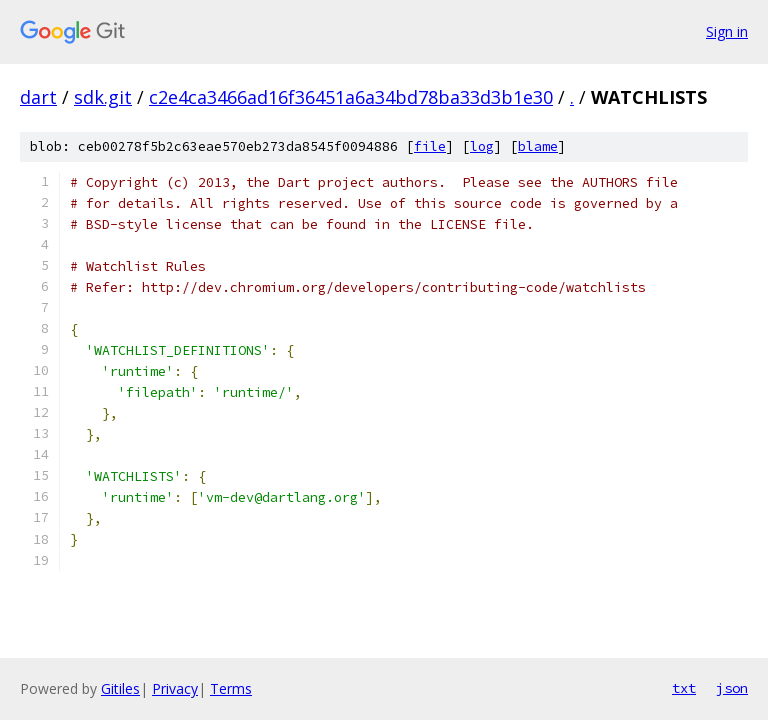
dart (38, 97)
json (732, 688)
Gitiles (120, 688)
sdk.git (103, 97)
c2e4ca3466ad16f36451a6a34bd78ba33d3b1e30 (351, 97)
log (482, 146)
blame (538, 146)
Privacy (175, 688)
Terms (231, 688)
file (430, 146)
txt (684, 688)
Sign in (727, 31)
